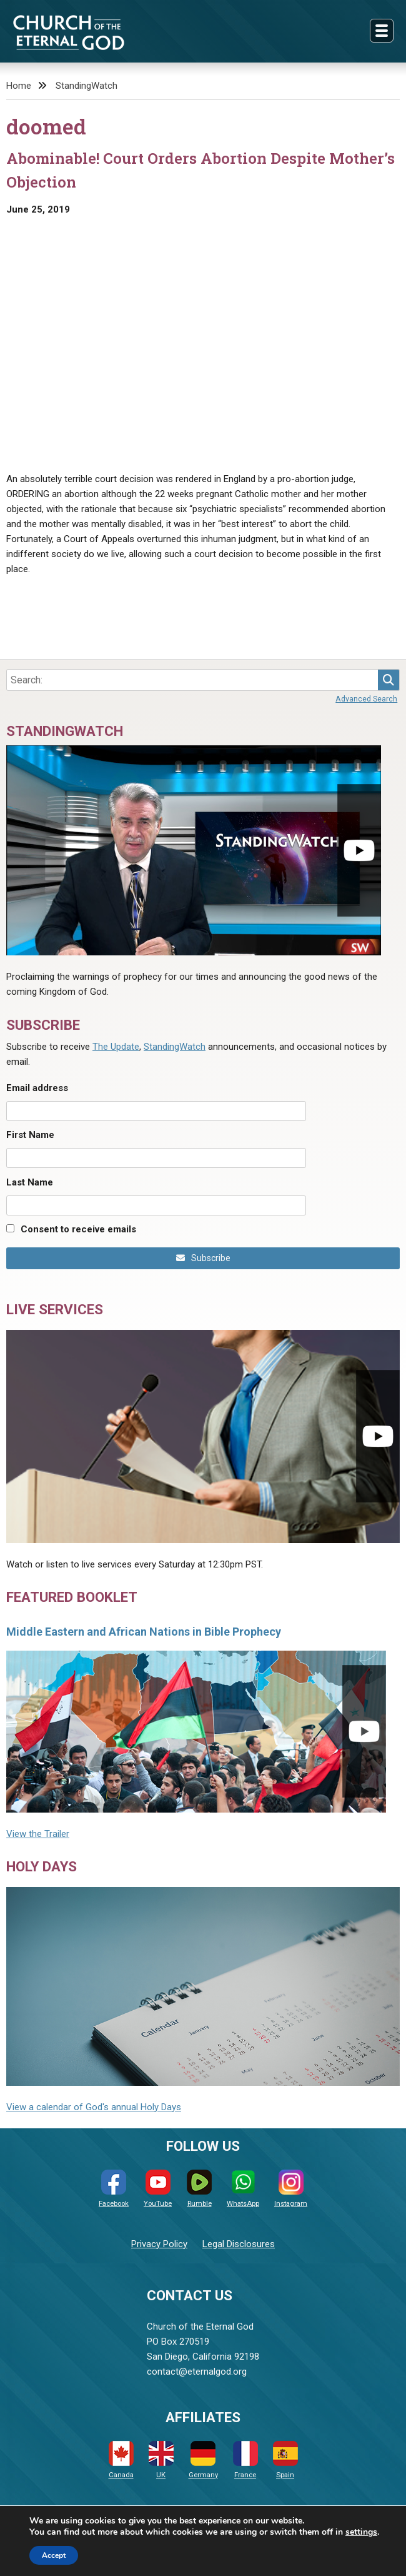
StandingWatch (86, 85)
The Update (115, 1046)
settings (361, 2532)
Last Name (29, 1182)
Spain (285, 2460)
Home (18, 85)
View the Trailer (37, 1833)
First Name (30, 1134)
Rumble (199, 2189)
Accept (54, 2555)
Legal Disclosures (238, 2244)
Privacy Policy (159, 2244)
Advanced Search (366, 698)
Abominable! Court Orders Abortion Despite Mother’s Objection (200, 170)
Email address (37, 1088)
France (245, 2460)
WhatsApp (243, 2189)
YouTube (158, 2189)
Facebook (114, 2189)
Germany (203, 2460)
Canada (121, 2460)
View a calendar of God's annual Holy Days (93, 2107)
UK (161, 2460)
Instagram (290, 2189)
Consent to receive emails (78, 1229)
